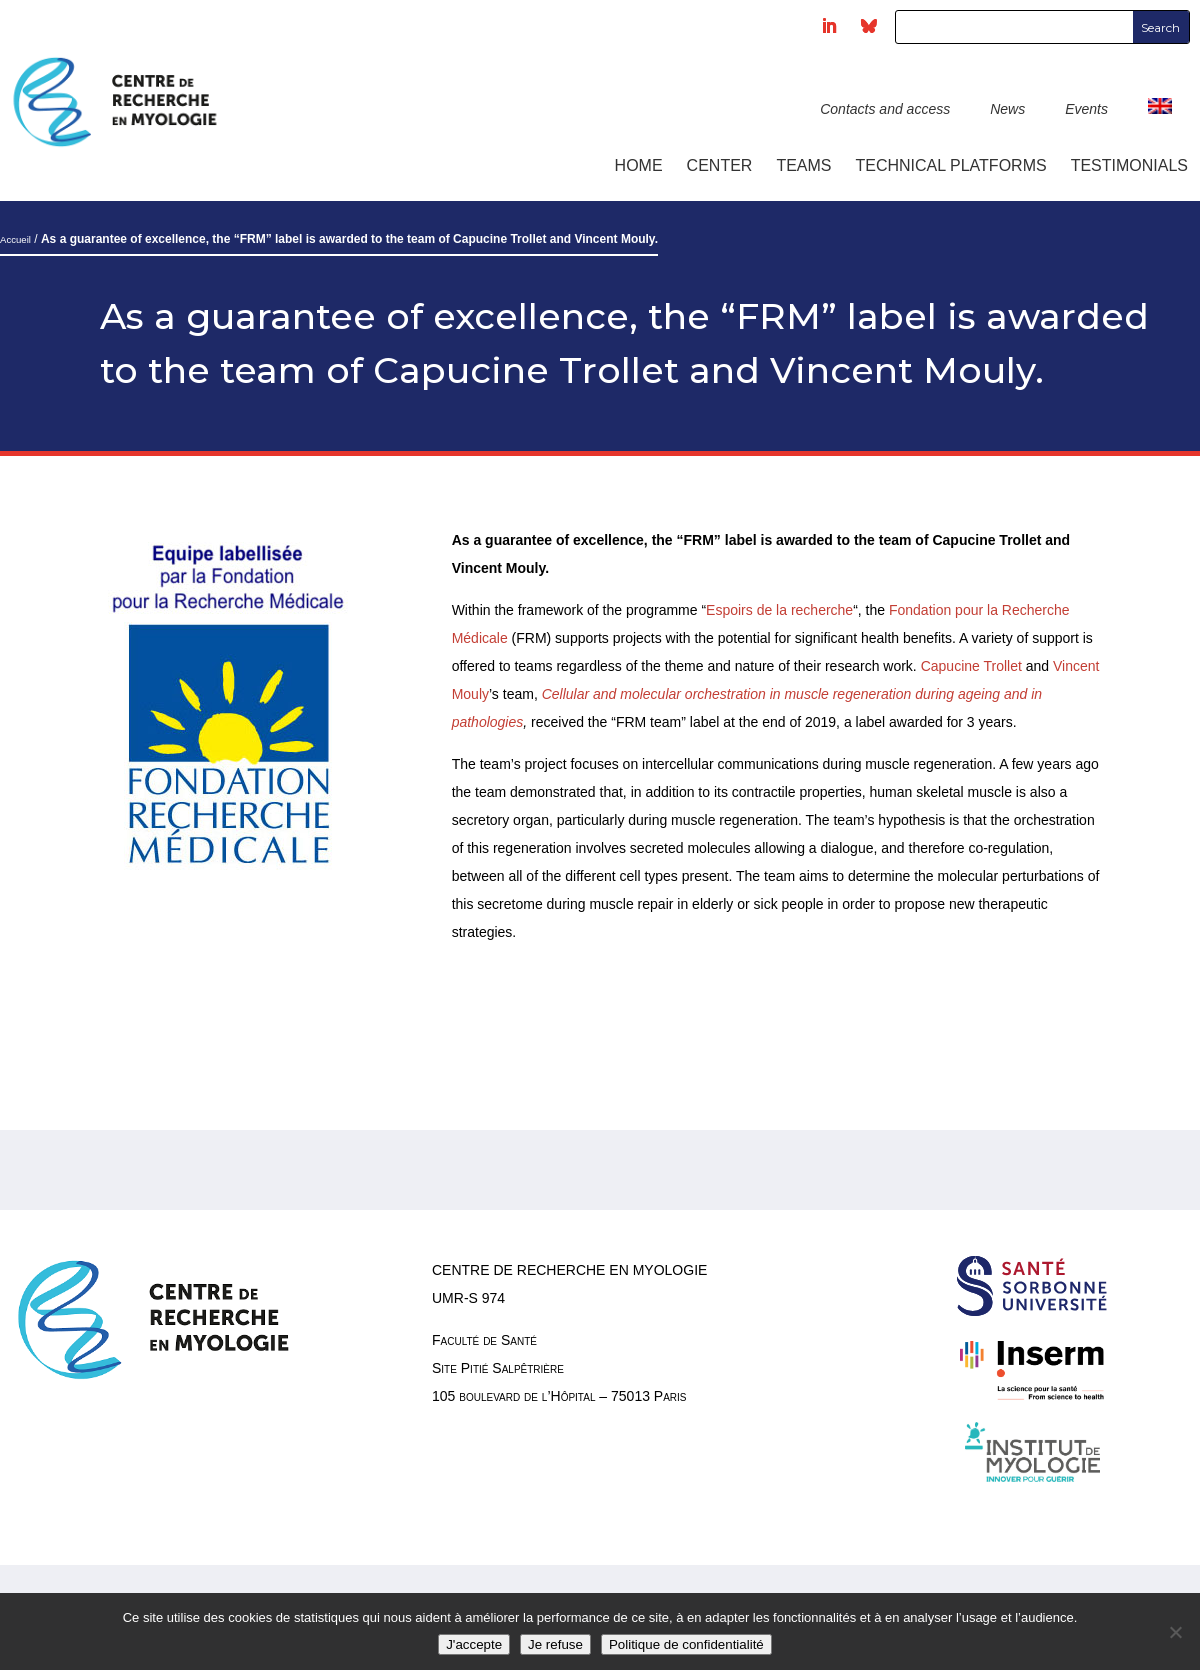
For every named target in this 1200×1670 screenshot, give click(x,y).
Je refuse (555, 1644)
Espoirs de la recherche (779, 610)
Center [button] (720, 165)
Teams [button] (803, 165)
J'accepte (474, 1644)
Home (639, 165)
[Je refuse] (1175, 1632)
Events (1086, 109)
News (1007, 109)
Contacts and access (885, 109)
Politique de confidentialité (686, 1644)
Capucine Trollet (971, 666)
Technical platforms (951, 165)
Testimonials (1129, 165)
